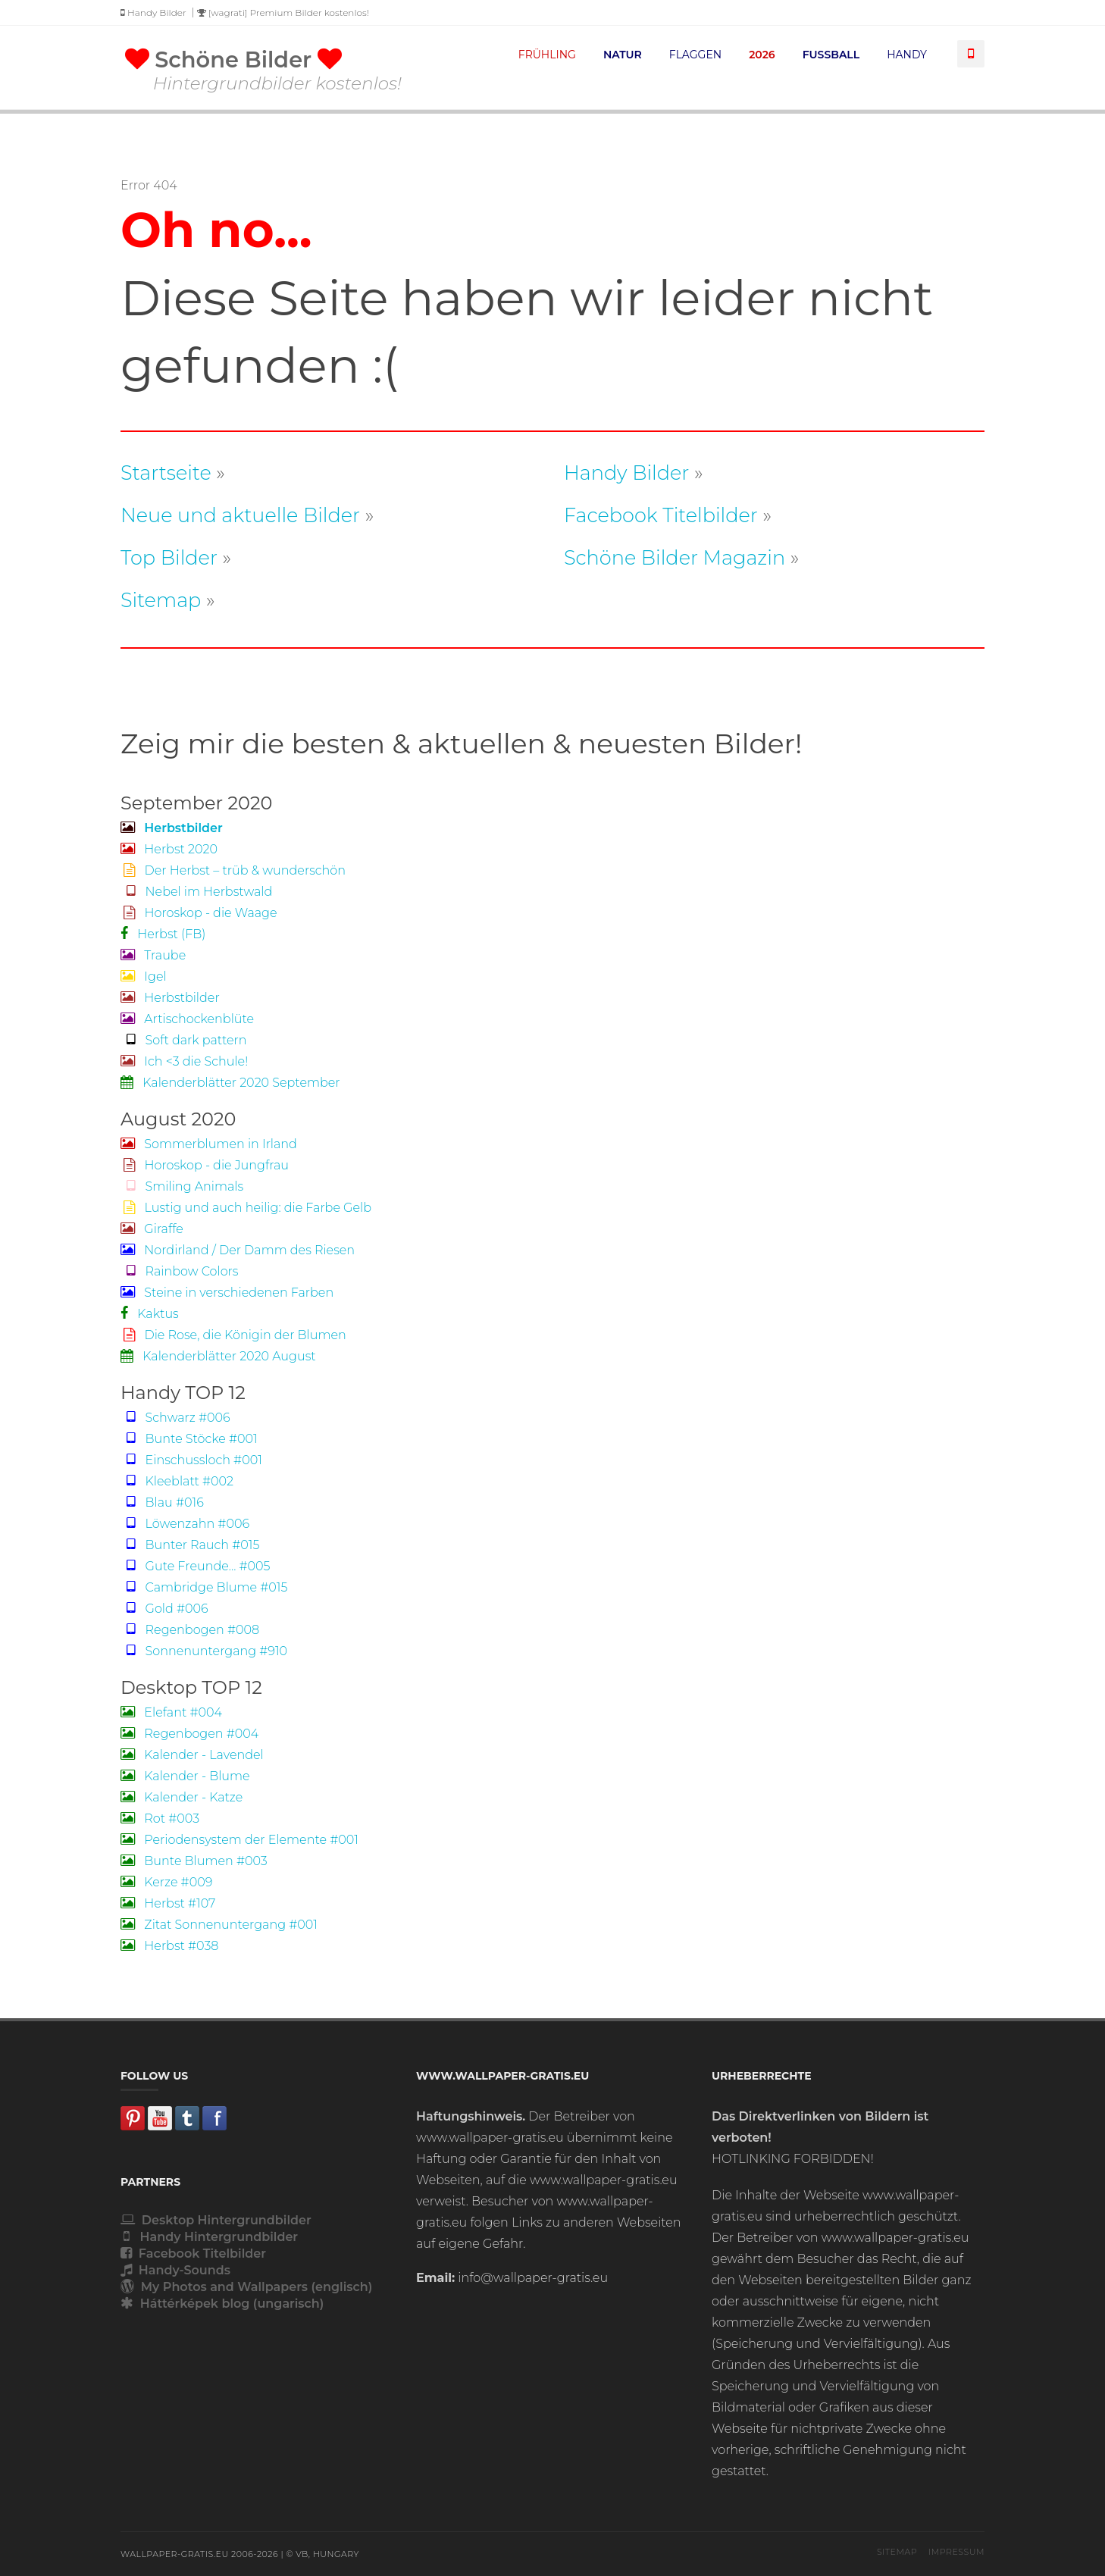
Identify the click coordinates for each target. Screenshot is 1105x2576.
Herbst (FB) (163, 934)
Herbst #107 (168, 1903)
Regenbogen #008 (190, 1630)
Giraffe (152, 1229)
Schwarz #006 (175, 1417)
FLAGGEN (695, 54)
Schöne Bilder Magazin (674, 557)
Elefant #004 (171, 1712)
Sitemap (161, 600)
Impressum (956, 2551)
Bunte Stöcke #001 (189, 1439)
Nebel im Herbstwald (196, 891)
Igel (144, 976)
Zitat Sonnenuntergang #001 (219, 1924)
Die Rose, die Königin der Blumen (233, 1335)
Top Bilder (169, 557)
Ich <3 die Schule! (184, 1061)
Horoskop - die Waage (199, 913)
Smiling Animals (182, 1186)
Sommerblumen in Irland (209, 1144)
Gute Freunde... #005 (196, 1566)
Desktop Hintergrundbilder (216, 2220)
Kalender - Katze (182, 1797)
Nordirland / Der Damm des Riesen (238, 1250)
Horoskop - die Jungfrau (205, 1165)
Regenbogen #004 (189, 1733)
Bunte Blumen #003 (194, 1861)
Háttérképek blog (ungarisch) (222, 2303)
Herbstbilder (170, 998)
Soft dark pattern (183, 1040)
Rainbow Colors (180, 1271)
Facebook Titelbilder (661, 515)
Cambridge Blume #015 (204, 1587)
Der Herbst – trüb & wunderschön (233, 870)
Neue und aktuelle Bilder (240, 515)
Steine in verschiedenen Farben (227, 1292)
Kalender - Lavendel (192, 1755)
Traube (153, 955)
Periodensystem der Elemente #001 (239, 1840)
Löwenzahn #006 (185, 1523)
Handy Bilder (153, 12)
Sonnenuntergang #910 (204, 1651)
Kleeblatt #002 (177, 1481)
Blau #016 (162, 1502)
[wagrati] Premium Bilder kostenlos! (283, 12)
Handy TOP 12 (183, 1393)
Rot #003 (160, 1818)
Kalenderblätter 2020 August (218, 1356)
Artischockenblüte (187, 1019)
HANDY (907, 54)
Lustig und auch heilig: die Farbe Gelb (246, 1207)
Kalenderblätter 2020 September (230, 1082)
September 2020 (196, 803)
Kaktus (150, 1314)
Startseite (166, 472)
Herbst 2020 (169, 849)
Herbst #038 (169, 1946)
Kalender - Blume (185, 1776)
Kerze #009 (166, 1882)
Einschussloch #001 (191, 1460)
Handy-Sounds (175, 2270)
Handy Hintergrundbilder (209, 2237)
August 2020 (178, 1119)
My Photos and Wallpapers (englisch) (246, 2287)
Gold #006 (164, 1608)
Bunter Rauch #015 (190, 1545)
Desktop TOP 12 (191, 1687)
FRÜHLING (547, 54)
